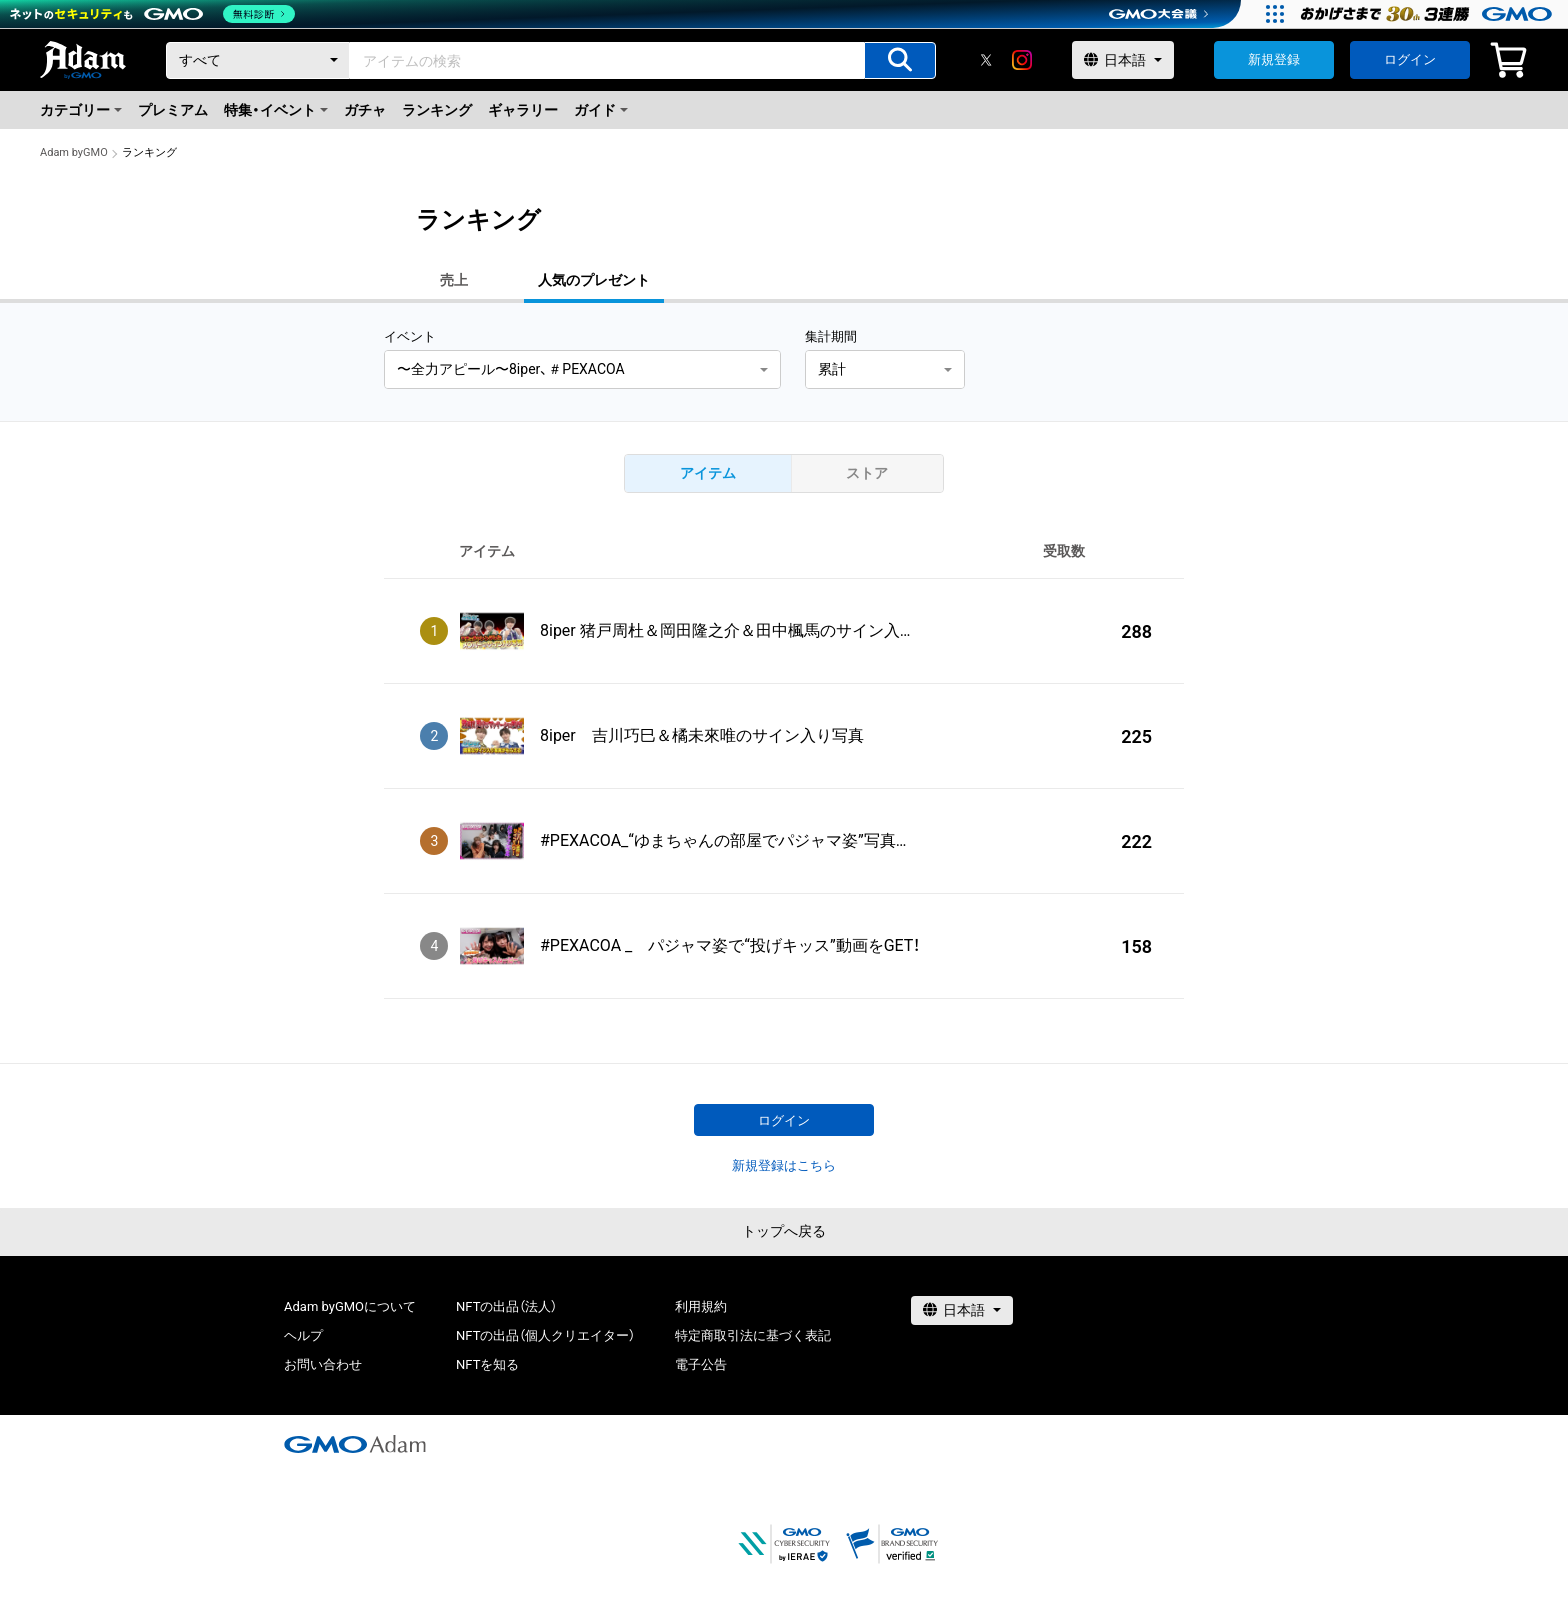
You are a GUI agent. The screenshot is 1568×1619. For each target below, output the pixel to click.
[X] (986, 60)
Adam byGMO (74, 152)
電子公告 (701, 1364)
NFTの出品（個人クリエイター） (545, 1335)
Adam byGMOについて (350, 1306)
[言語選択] (1123, 60)
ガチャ (365, 110)
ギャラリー (523, 110)
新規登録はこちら (784, 1165)
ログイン (1410, 59)
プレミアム (173, 110)
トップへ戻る (784, 1231)
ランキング (437, 110)
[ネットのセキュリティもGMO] (153, 14)
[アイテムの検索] (900, 60)
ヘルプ (303, 1335)
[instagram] (1022, 60)
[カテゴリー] (258, 60)
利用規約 (701, 1306)
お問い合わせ (323, 1364)
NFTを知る (487, 1364)
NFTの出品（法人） (506, 1306)
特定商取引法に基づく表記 (753, 1335)
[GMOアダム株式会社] (355, 1444)
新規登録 (1274, 59)
